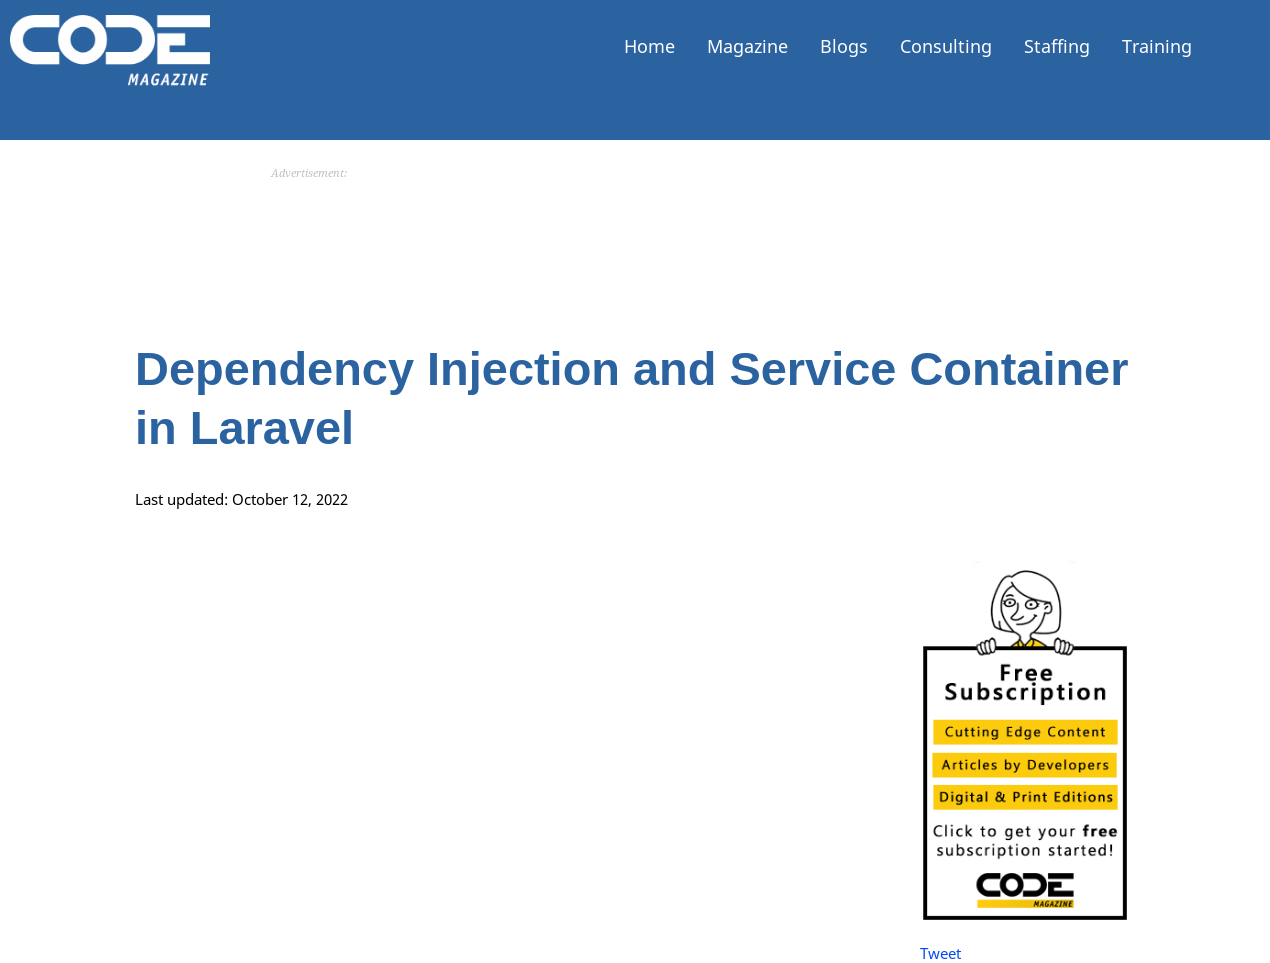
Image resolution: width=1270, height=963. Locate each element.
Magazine (747, 46)
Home (649, 46)
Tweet (940, 953)
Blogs (844, 46)
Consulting (946, 46)
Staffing (1057, 46)
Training (1157, 46)
